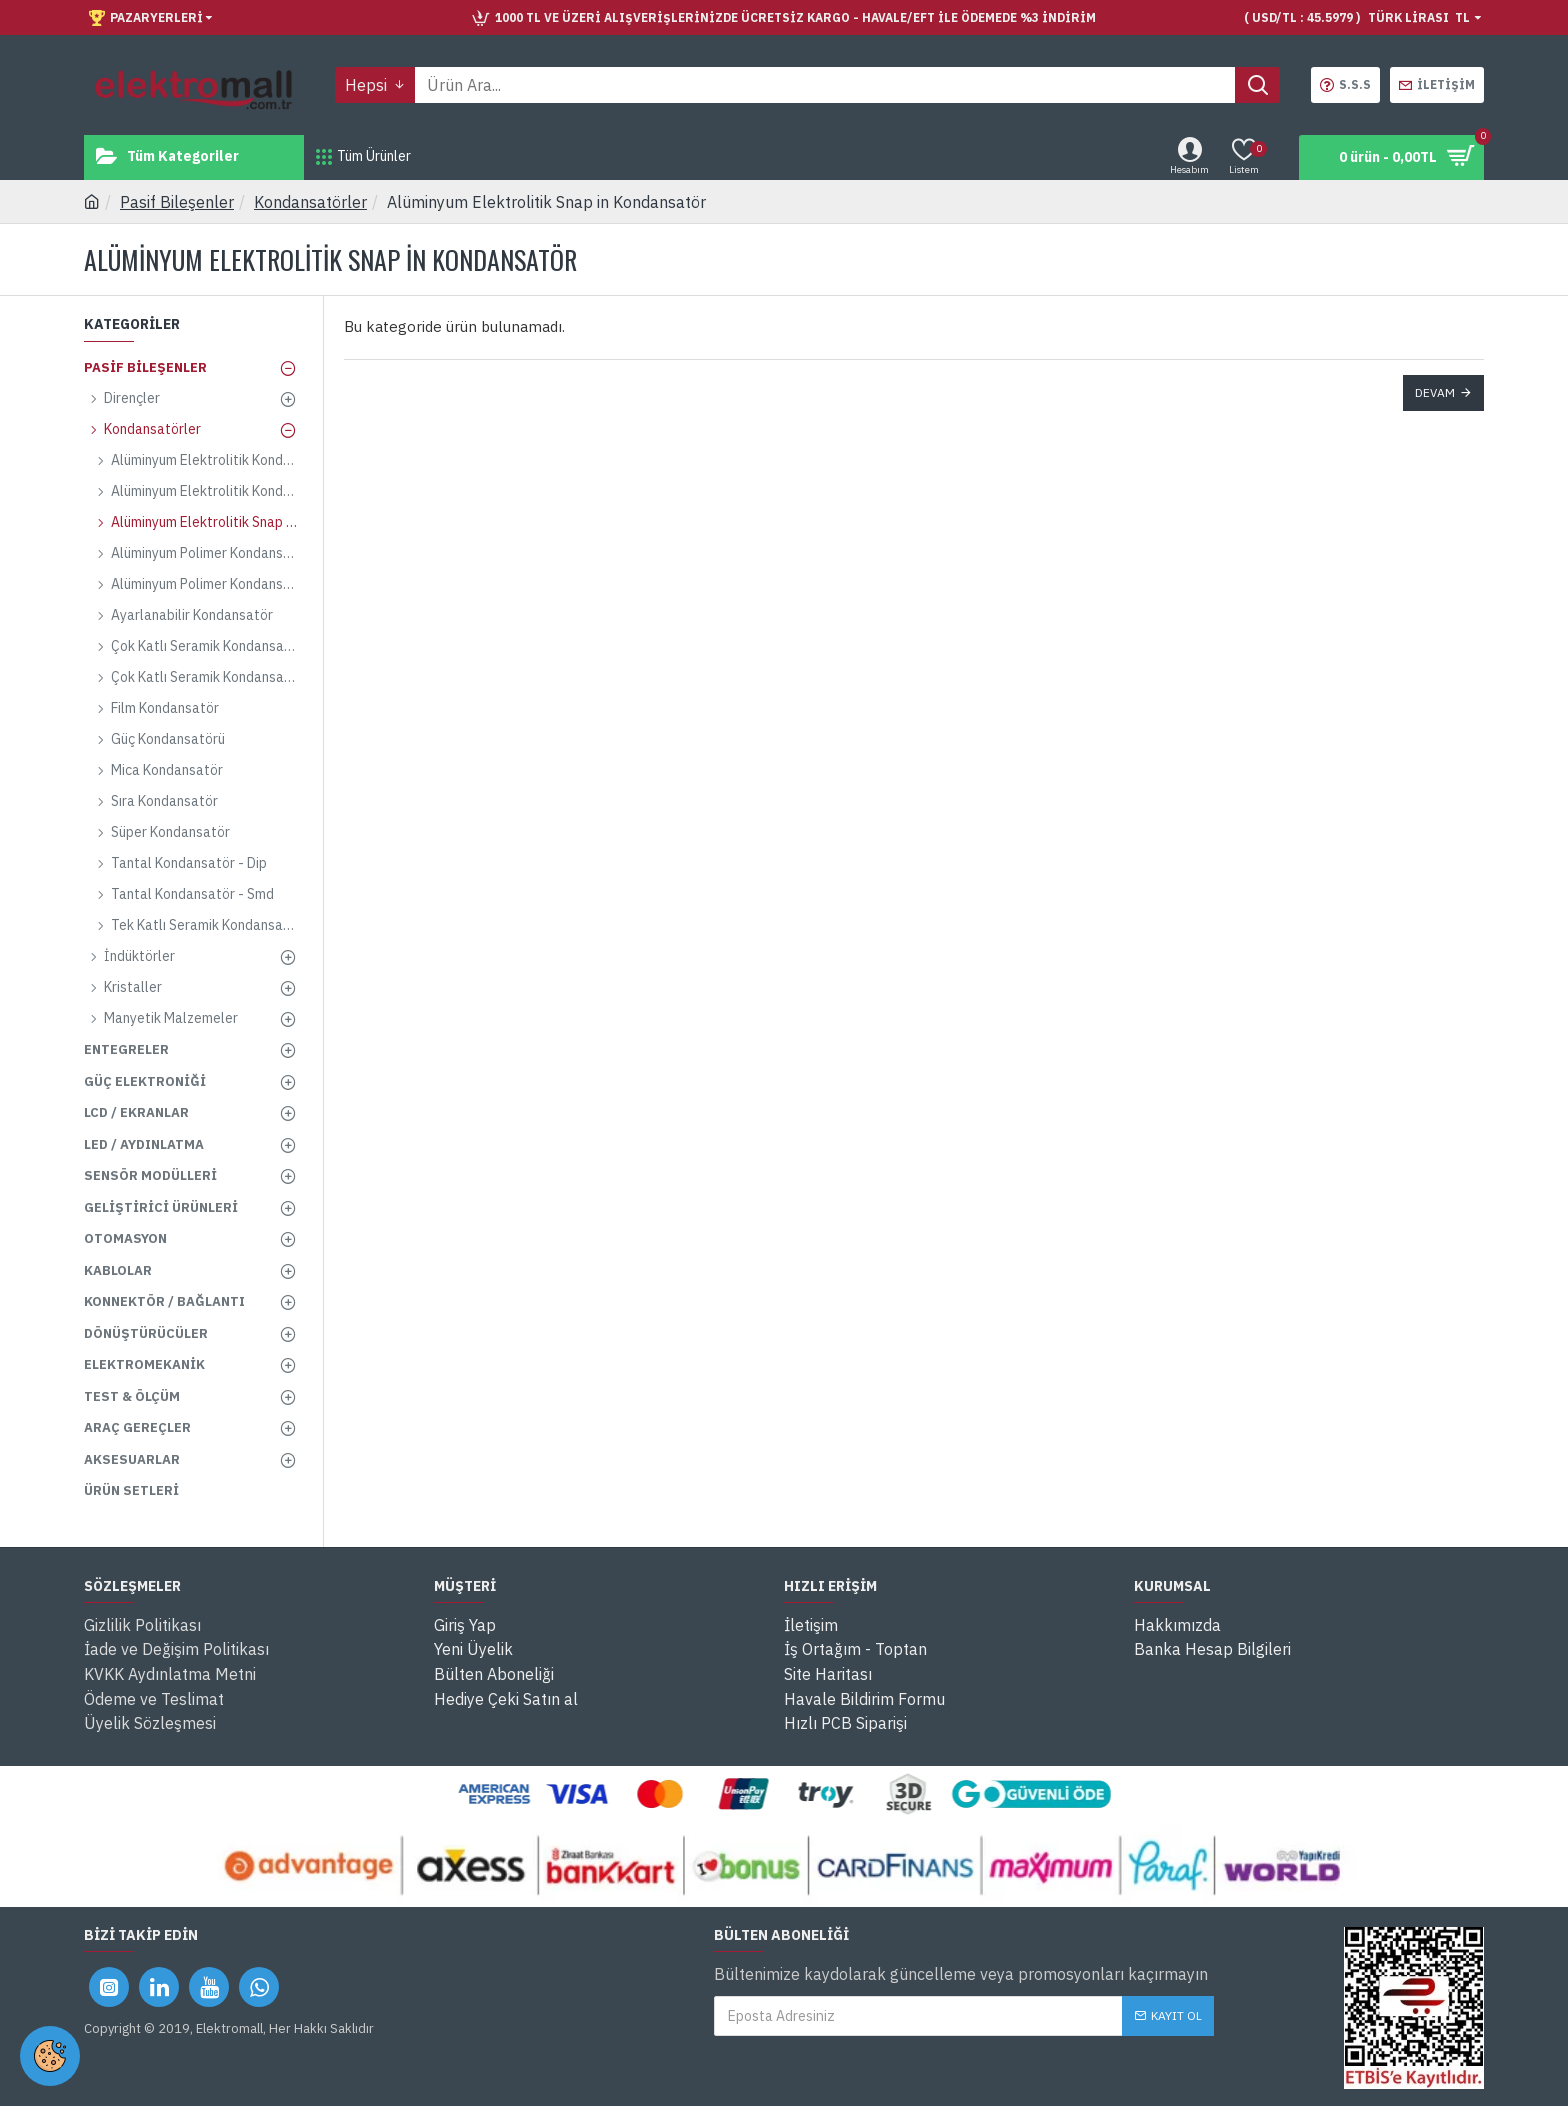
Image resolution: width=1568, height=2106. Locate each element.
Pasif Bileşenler (177, 202)
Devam (1435, 392)
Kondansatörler (310, 202)
